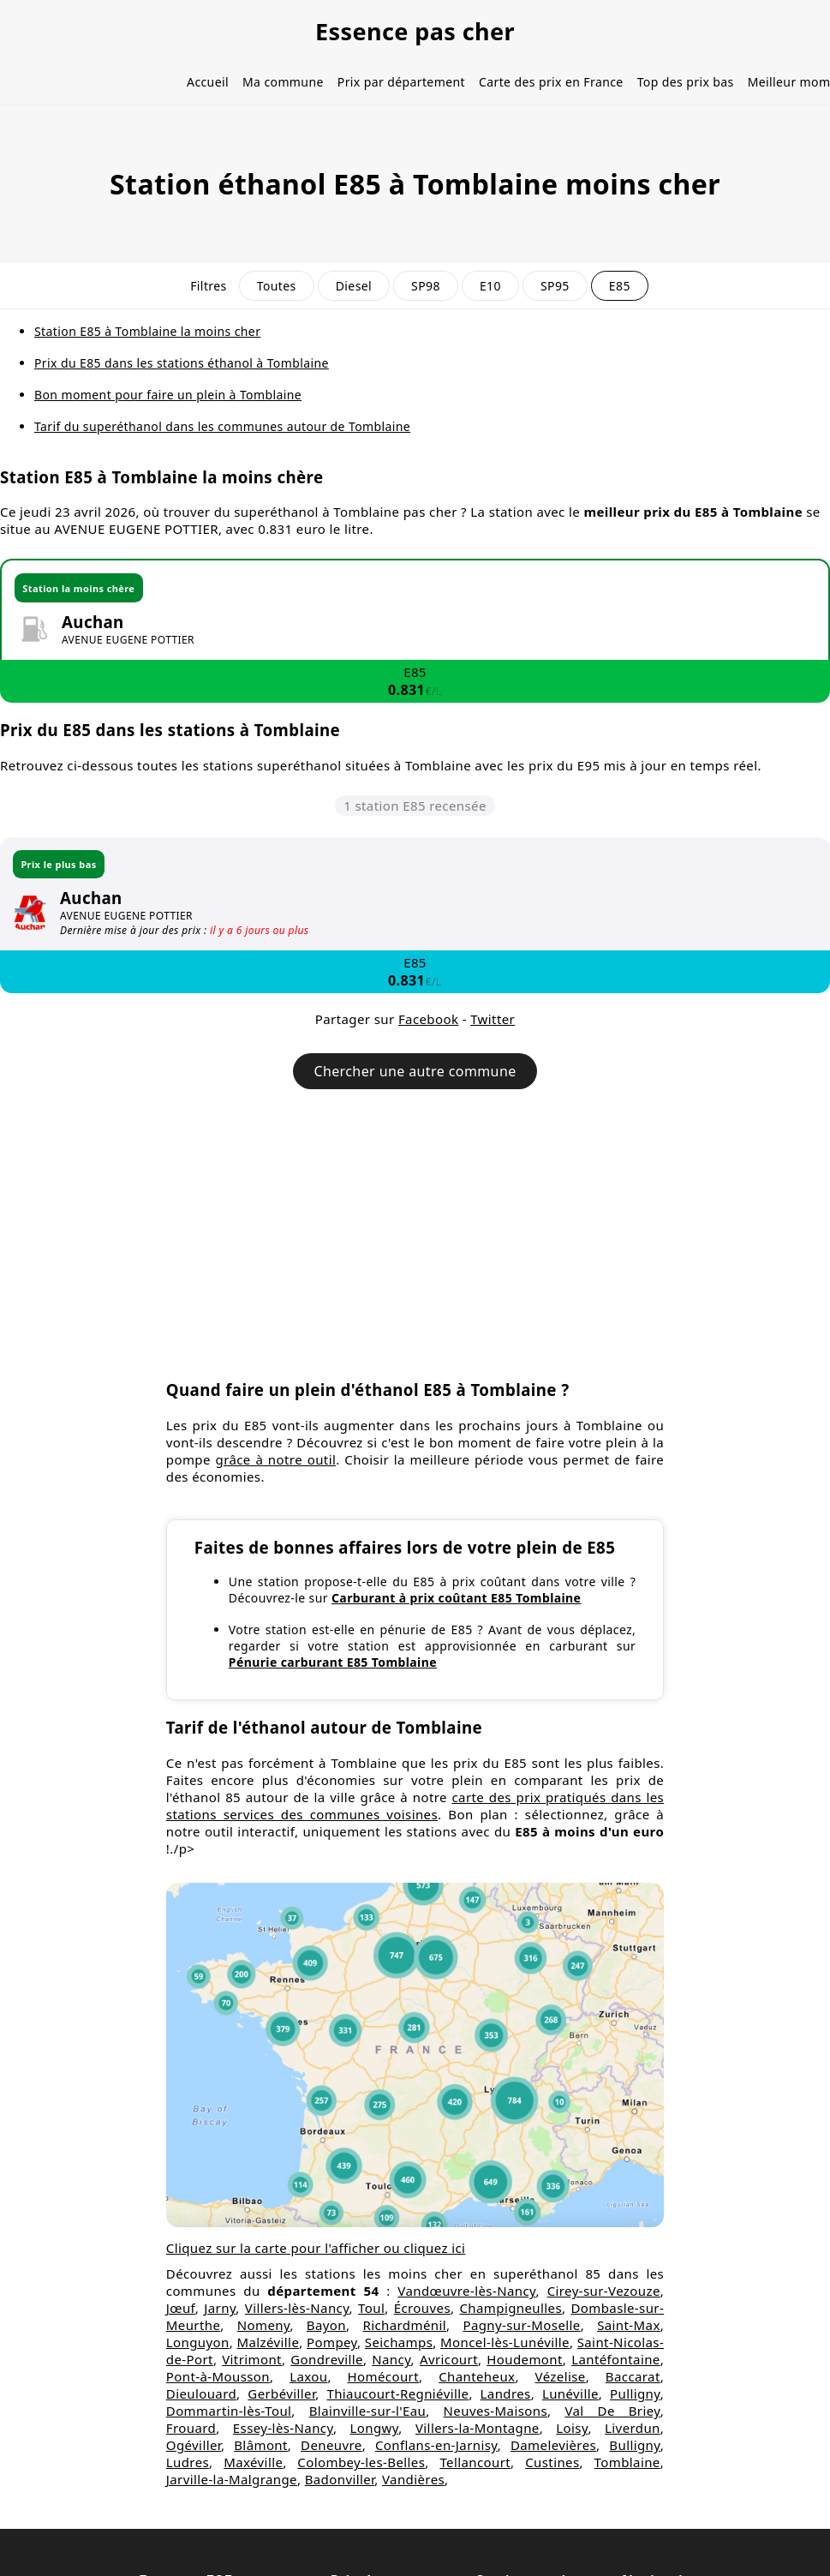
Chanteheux (477, 2376)
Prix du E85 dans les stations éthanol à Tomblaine (181, 363)
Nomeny (263, 2324)
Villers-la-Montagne (477, 2427)
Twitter (492, 1018)
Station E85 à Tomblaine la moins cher (147, 331)
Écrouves (422, 2307)
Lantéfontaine (615, 2359)
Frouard (191, 2427)
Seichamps (399, 2342)
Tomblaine (627, 2462)
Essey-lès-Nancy (283, 2427)
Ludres (187, 2462)
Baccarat (633, 2376)
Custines (552, 2462)
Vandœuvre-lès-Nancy (466, 2290)
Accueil (208, 82)
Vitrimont (252, 2359)
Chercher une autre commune (414, 1071)
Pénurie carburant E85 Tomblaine (333, 1662)
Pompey (332, 2342)
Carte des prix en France (551, 82)
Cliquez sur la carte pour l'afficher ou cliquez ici (316, 2247)
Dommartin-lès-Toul (229, 2410)
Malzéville (267, 2342)
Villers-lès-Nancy (297, 2307)
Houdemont (525, 2359)
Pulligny (635, 2393)
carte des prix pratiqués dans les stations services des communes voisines (415, 1805)
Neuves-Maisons (495, 2410)
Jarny (220, 2307)
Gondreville (326, 2359)
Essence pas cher (415, 31)
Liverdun (632, 2427)
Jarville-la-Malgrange (231, 2479)
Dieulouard (201, 2393)
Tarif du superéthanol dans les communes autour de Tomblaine (222, 426)
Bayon (326, 2324)
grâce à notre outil (276, 1459)
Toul (371, 2307)
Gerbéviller (281, 2393)
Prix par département (401, 82)
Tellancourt (475, 2462)
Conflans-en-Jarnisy (436, 2444)
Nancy (391, 2359)
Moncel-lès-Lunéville (505, 2342)
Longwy (374, 2427)
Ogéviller (193, 2444)
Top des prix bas (685, 82)
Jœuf (180, 2307)
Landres (506, 2393)
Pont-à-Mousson (218, 2376)
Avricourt (449, 2359)
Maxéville (253, 2462)
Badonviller (340, 2479)
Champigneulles (510, 2307)
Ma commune (283, 82)
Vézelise (560, 2376)
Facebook (428, 1018)
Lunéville (570, 2393)
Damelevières (553, 2444)
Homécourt (383, 2376)
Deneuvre (331, 2444)
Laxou (308, 2376)
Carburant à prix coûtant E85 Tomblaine (456, 1598)
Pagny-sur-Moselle (521, 2324)
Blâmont (261, 2444)
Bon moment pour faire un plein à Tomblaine (168, 394)
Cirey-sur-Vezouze (603, 2290)
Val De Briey (612, 2410)
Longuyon (198, 2342)
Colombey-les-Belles (361, 2462)
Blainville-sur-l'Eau (367, 2410)
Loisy (572, 2427)
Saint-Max (628, 2324)
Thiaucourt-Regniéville (397, 2393)
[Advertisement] (415, 1243)
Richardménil (404, 2324)
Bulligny (634, 2444)
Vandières (413, 2479)
